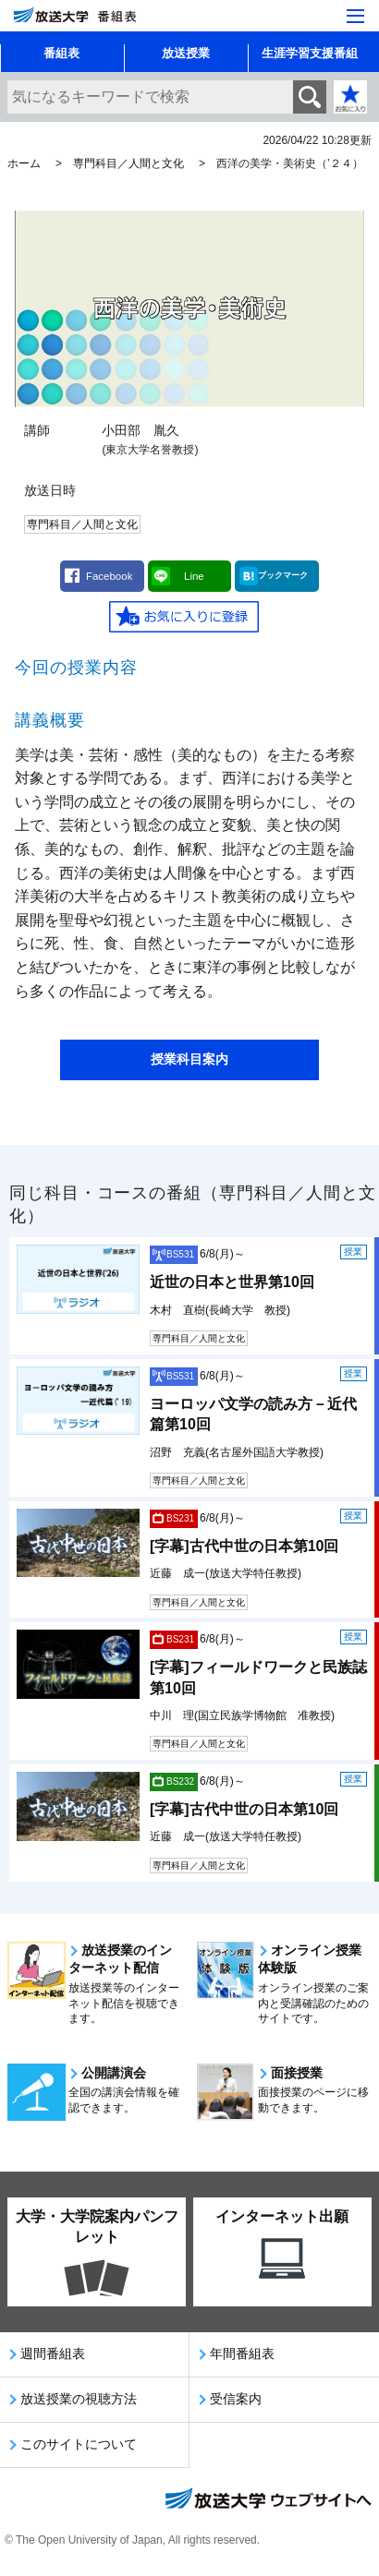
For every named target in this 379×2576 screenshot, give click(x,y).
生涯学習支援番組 (310, 53)
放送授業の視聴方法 (78, 2398)
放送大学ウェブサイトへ (267, 2500)
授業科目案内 (189, 1059)
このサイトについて (78, 2444)
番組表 (61, 53)
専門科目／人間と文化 (128, 163)
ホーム (24, 163)
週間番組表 (52, 2353)
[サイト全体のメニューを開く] (355, 16)
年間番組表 (242, 2353)
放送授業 (186, 53)
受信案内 (236, 2398)
